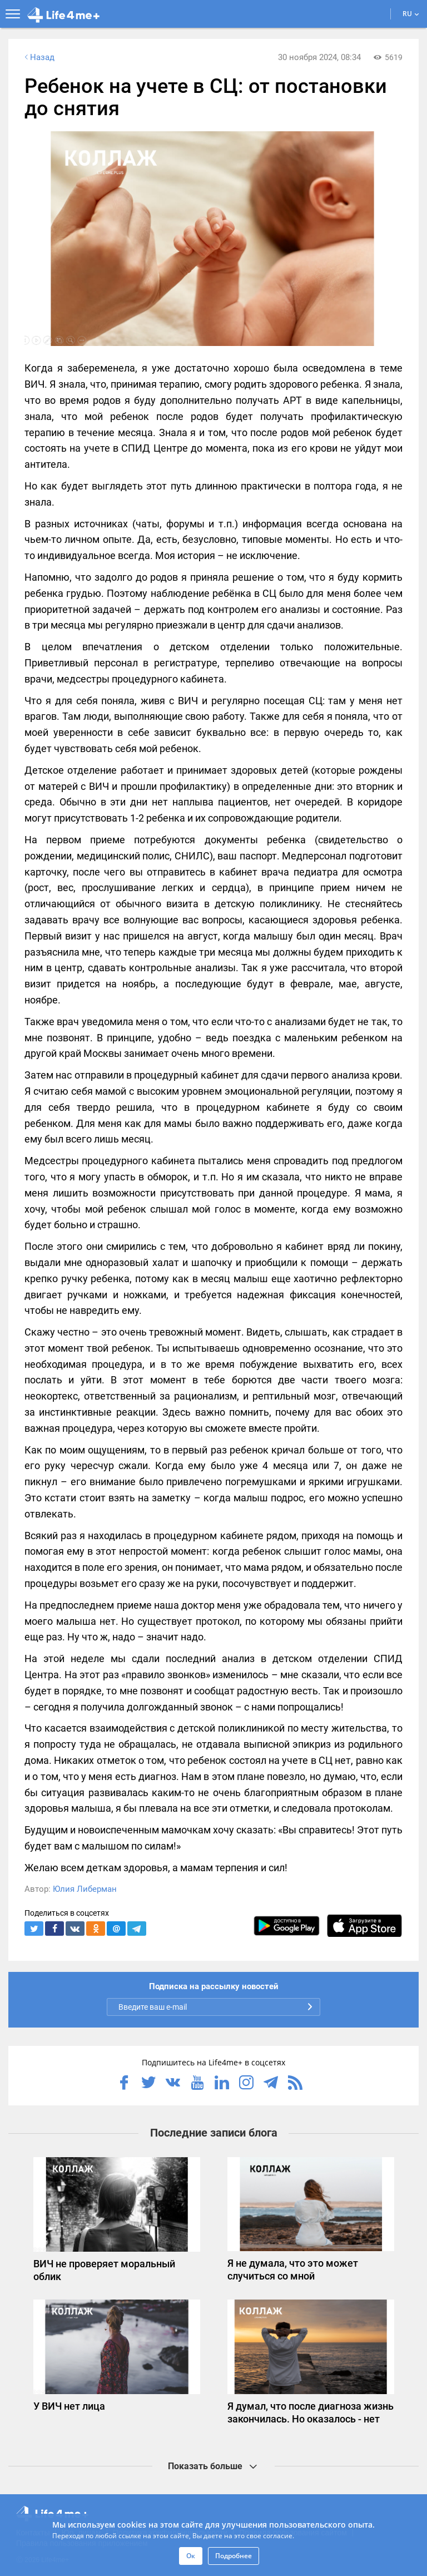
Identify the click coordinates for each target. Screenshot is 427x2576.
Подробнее (233, 2555)
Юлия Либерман (85, 1889)
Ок (190, 2555)
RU (411, 13)
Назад (38, 57)
